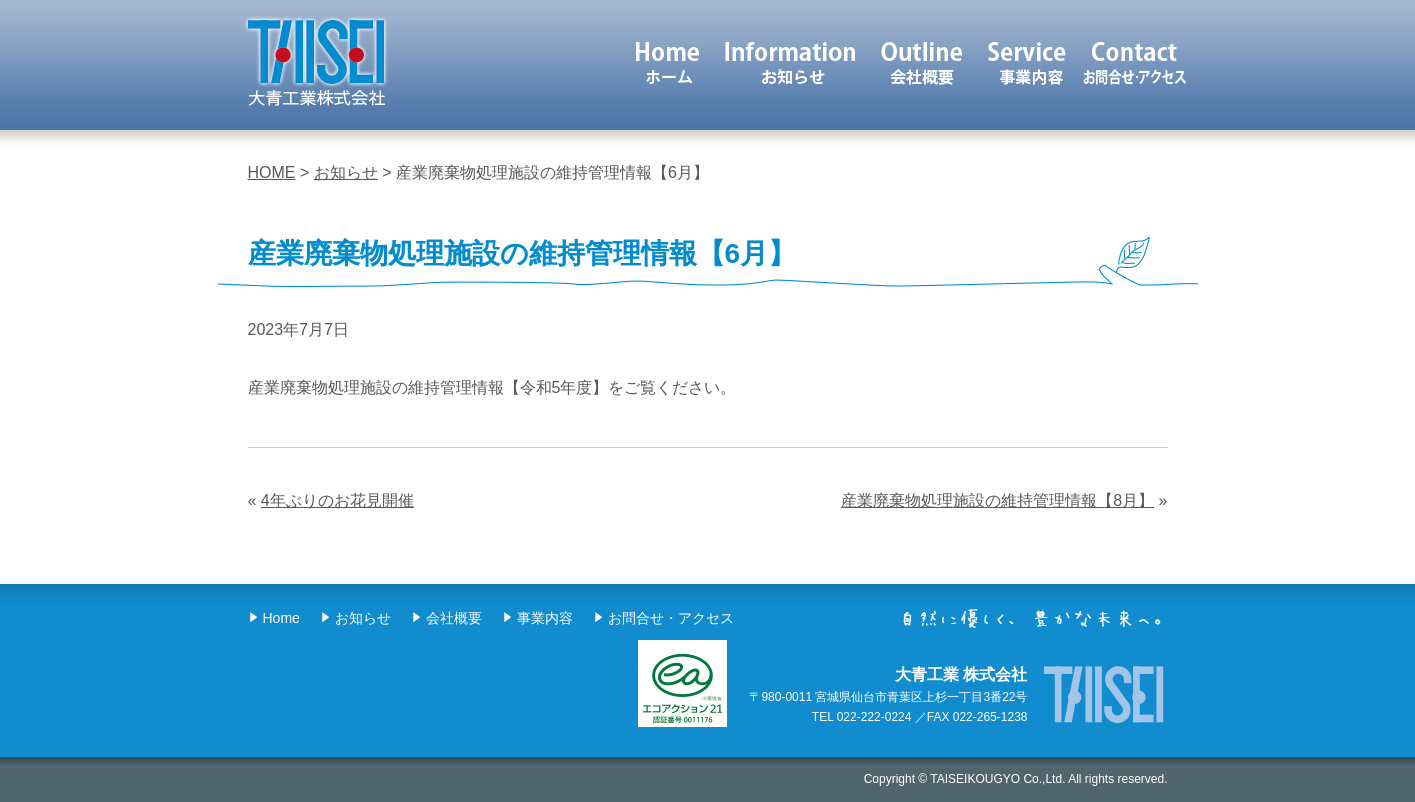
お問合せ (1134, 62)
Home (281, 618)
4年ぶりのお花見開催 (337, 500)
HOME (272, 172)
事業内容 (1029, 62)
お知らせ (790, 62)
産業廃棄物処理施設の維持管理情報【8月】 (997, 500)
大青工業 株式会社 (316, 62)
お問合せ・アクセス (671, 618)
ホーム (667, 62)
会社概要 (923, 62)
